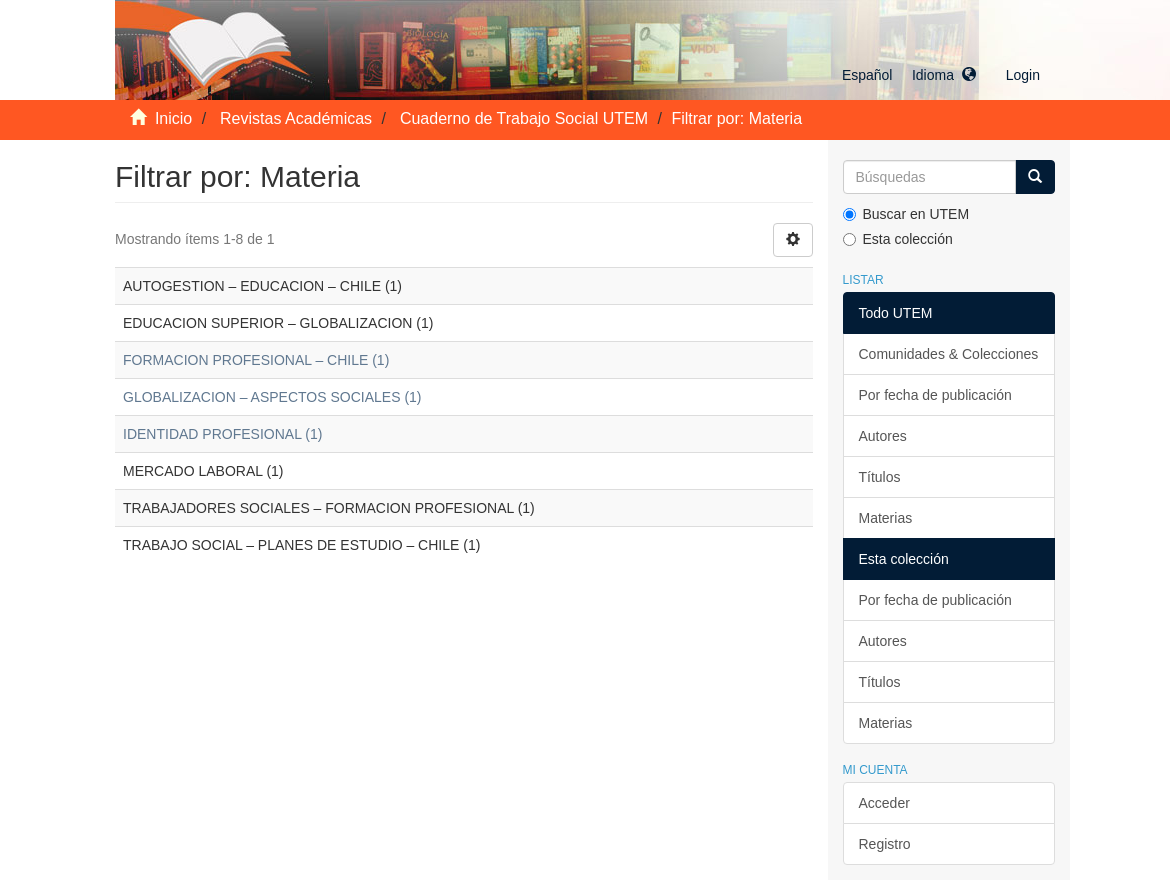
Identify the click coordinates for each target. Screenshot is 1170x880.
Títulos (880, 477)
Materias (886, 518)
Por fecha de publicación (935, 395)
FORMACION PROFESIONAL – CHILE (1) (256, 360)
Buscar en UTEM (906, 214)
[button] (909, 75)
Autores (883, 436)
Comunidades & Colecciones (949, 354)
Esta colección (898, 239)
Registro (885, 844)
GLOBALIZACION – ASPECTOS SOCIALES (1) (272, 397)
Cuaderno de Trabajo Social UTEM (524, 118)
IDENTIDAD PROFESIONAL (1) (222, 434)
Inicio (173, 118)
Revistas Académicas (296, 118)
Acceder (884, 803)
